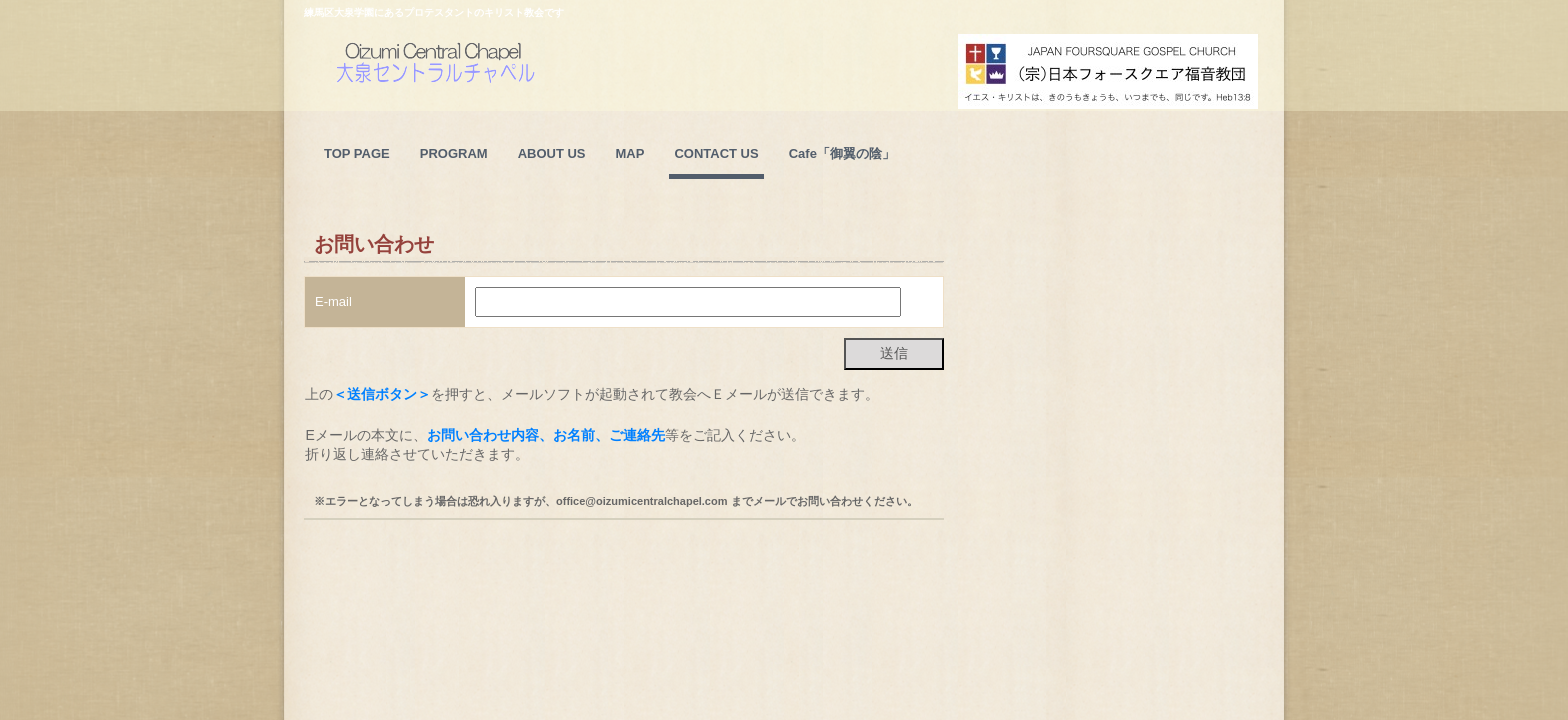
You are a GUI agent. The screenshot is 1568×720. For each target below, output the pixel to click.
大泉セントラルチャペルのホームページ (483, 91)
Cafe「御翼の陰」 (842, 153)
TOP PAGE (357, 153)
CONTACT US (716, 153)
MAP (630, 153)
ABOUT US (552, 153)
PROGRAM (454, 153)
